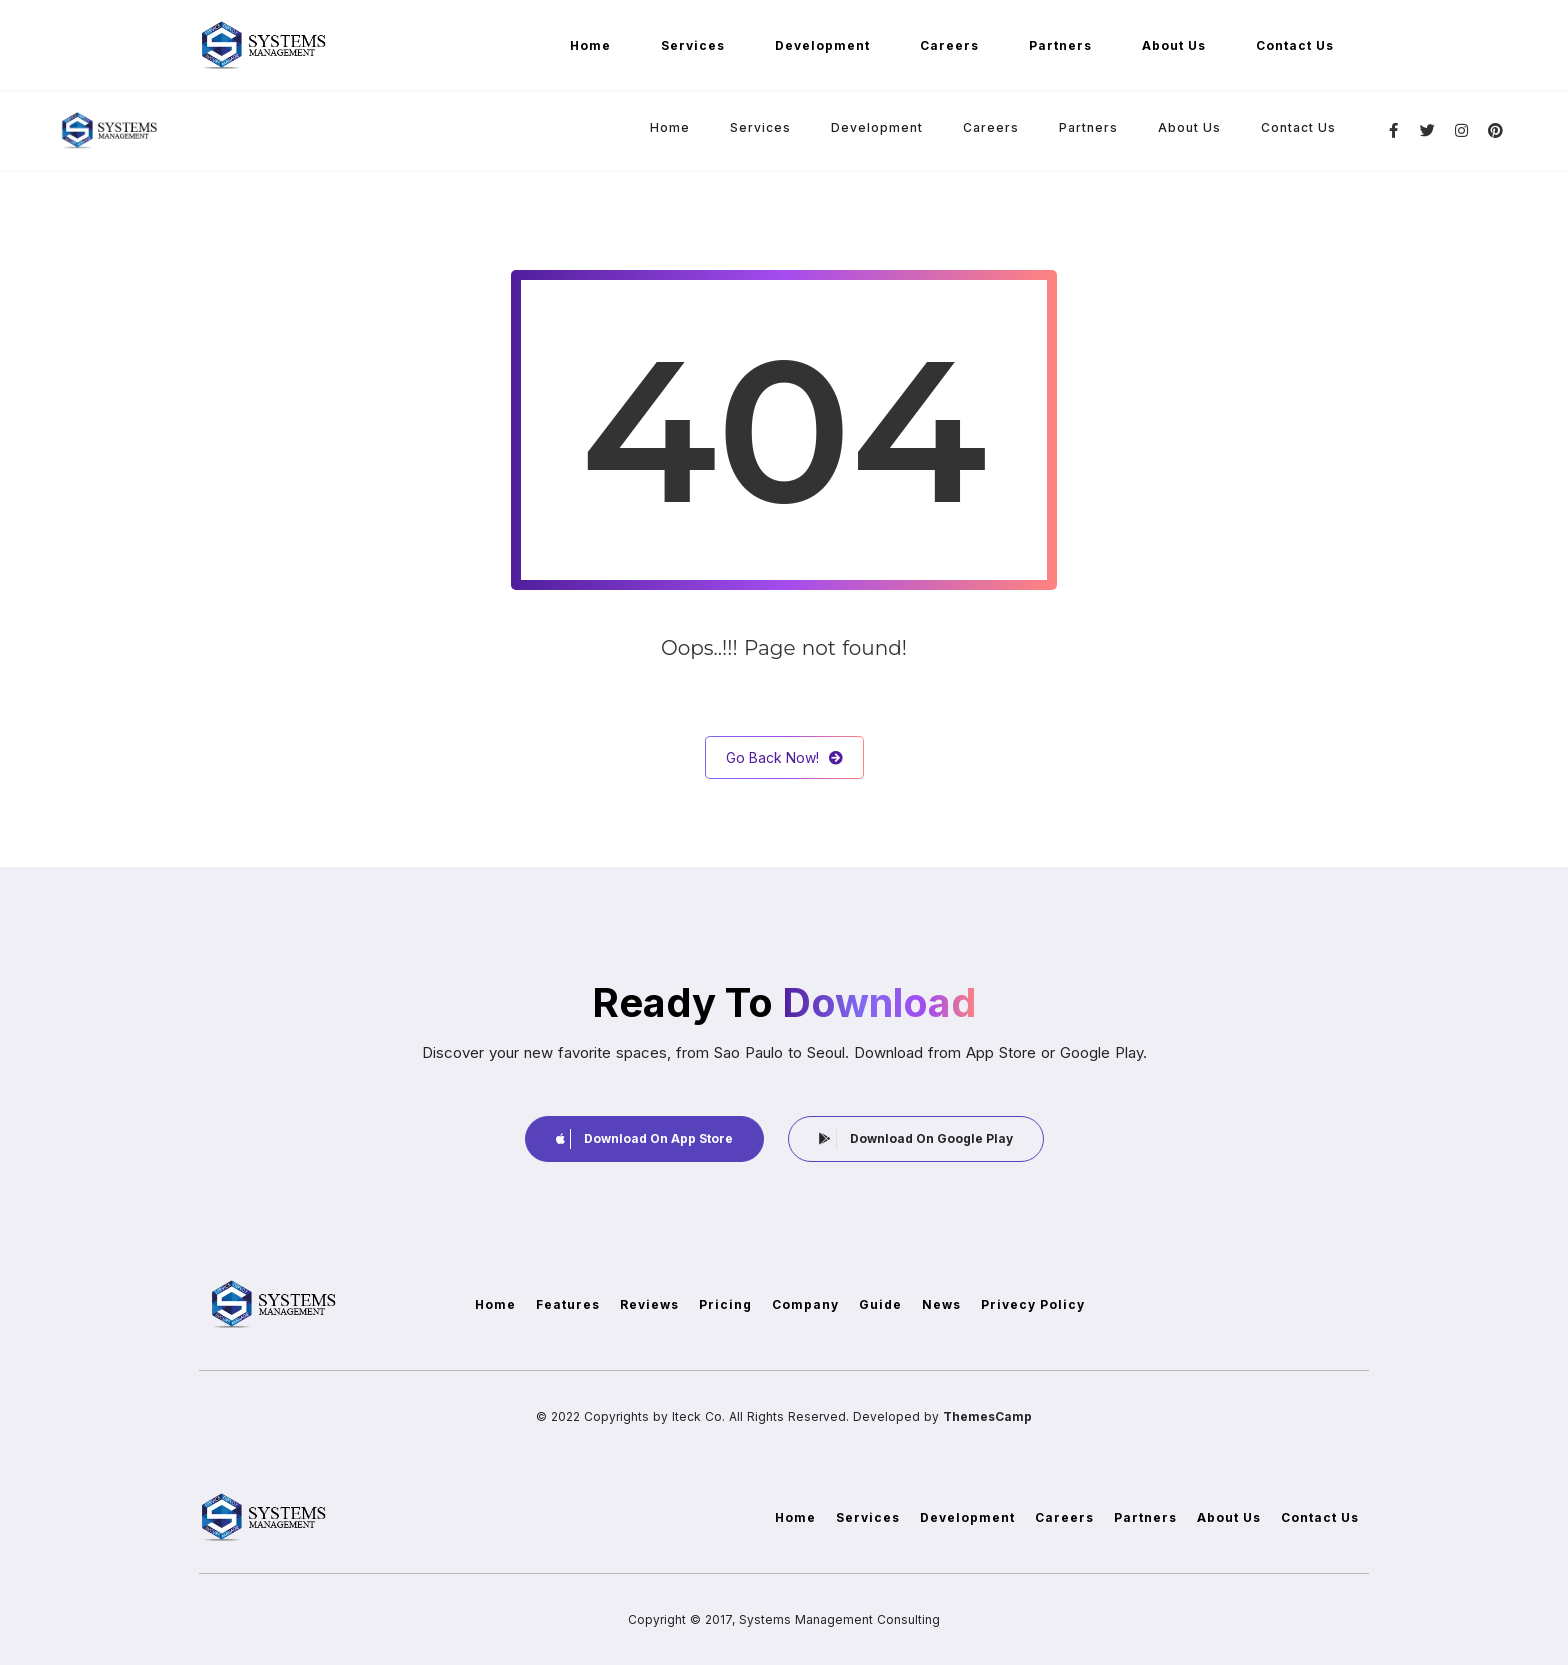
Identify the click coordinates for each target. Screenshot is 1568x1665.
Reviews (649, 1304)
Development (822, 45)
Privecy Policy (1033, 1304)
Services (693, 45)
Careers (949, 45)
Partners (1060, 45)
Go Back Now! (784, 757)
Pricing (725, 1304)
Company (805, 1304)
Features (568, 1304)
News (941, 1304)
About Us (1174, 45)
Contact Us (1295, 45)
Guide (880, 1304)
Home (590, 45)
